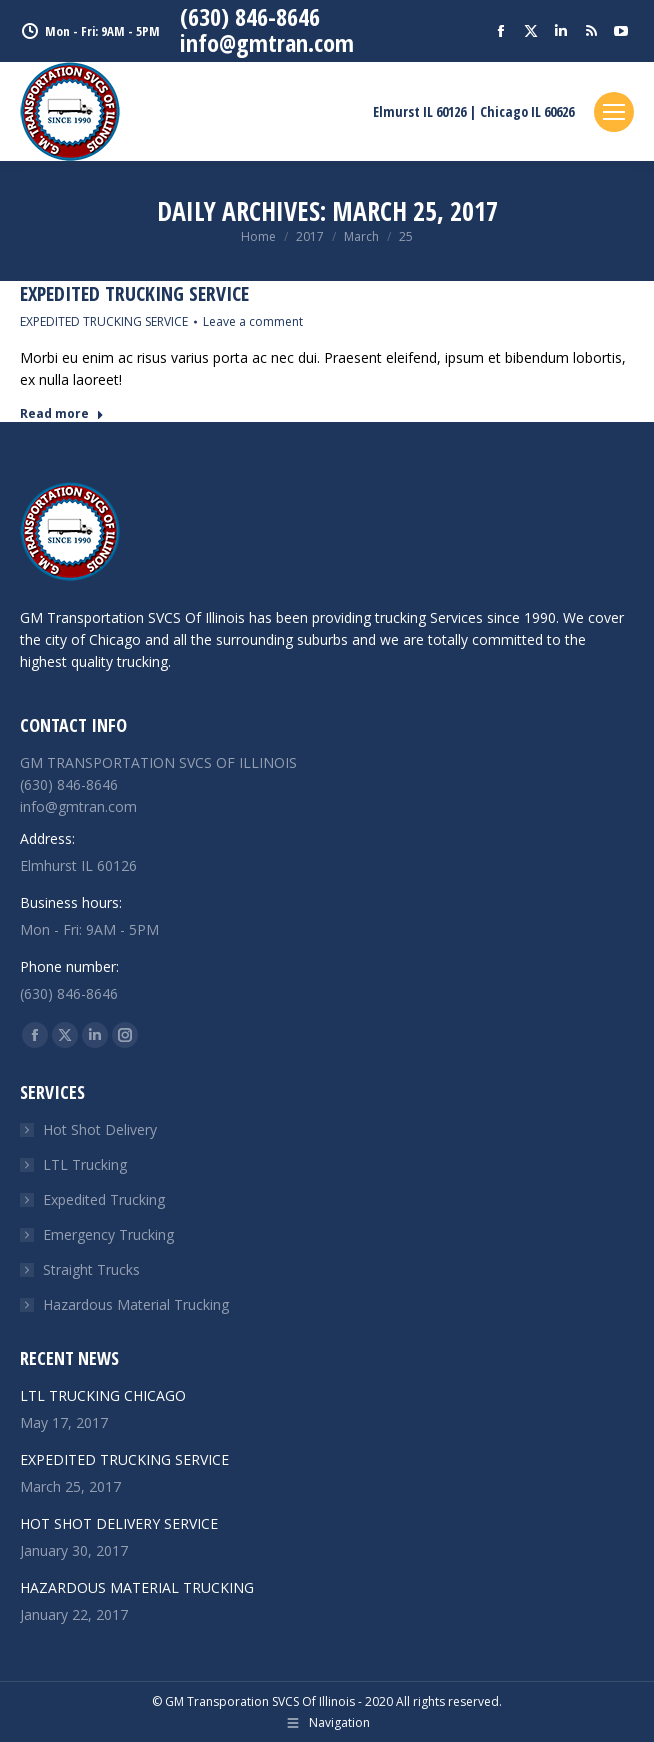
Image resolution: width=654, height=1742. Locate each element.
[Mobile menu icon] (614, 112)
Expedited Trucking (104, 1199)
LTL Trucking (85, 1164)
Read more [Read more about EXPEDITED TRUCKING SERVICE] (62, 414)
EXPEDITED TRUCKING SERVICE (134, 293)
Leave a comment (253, 321)
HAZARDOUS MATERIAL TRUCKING (137, 1587)
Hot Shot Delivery (100, 1129)
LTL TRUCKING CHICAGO (103, 1395)
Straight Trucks (91, 1269)
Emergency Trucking (108, 1234)
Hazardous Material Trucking (136, 1304)
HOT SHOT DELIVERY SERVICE (119, 1523)
